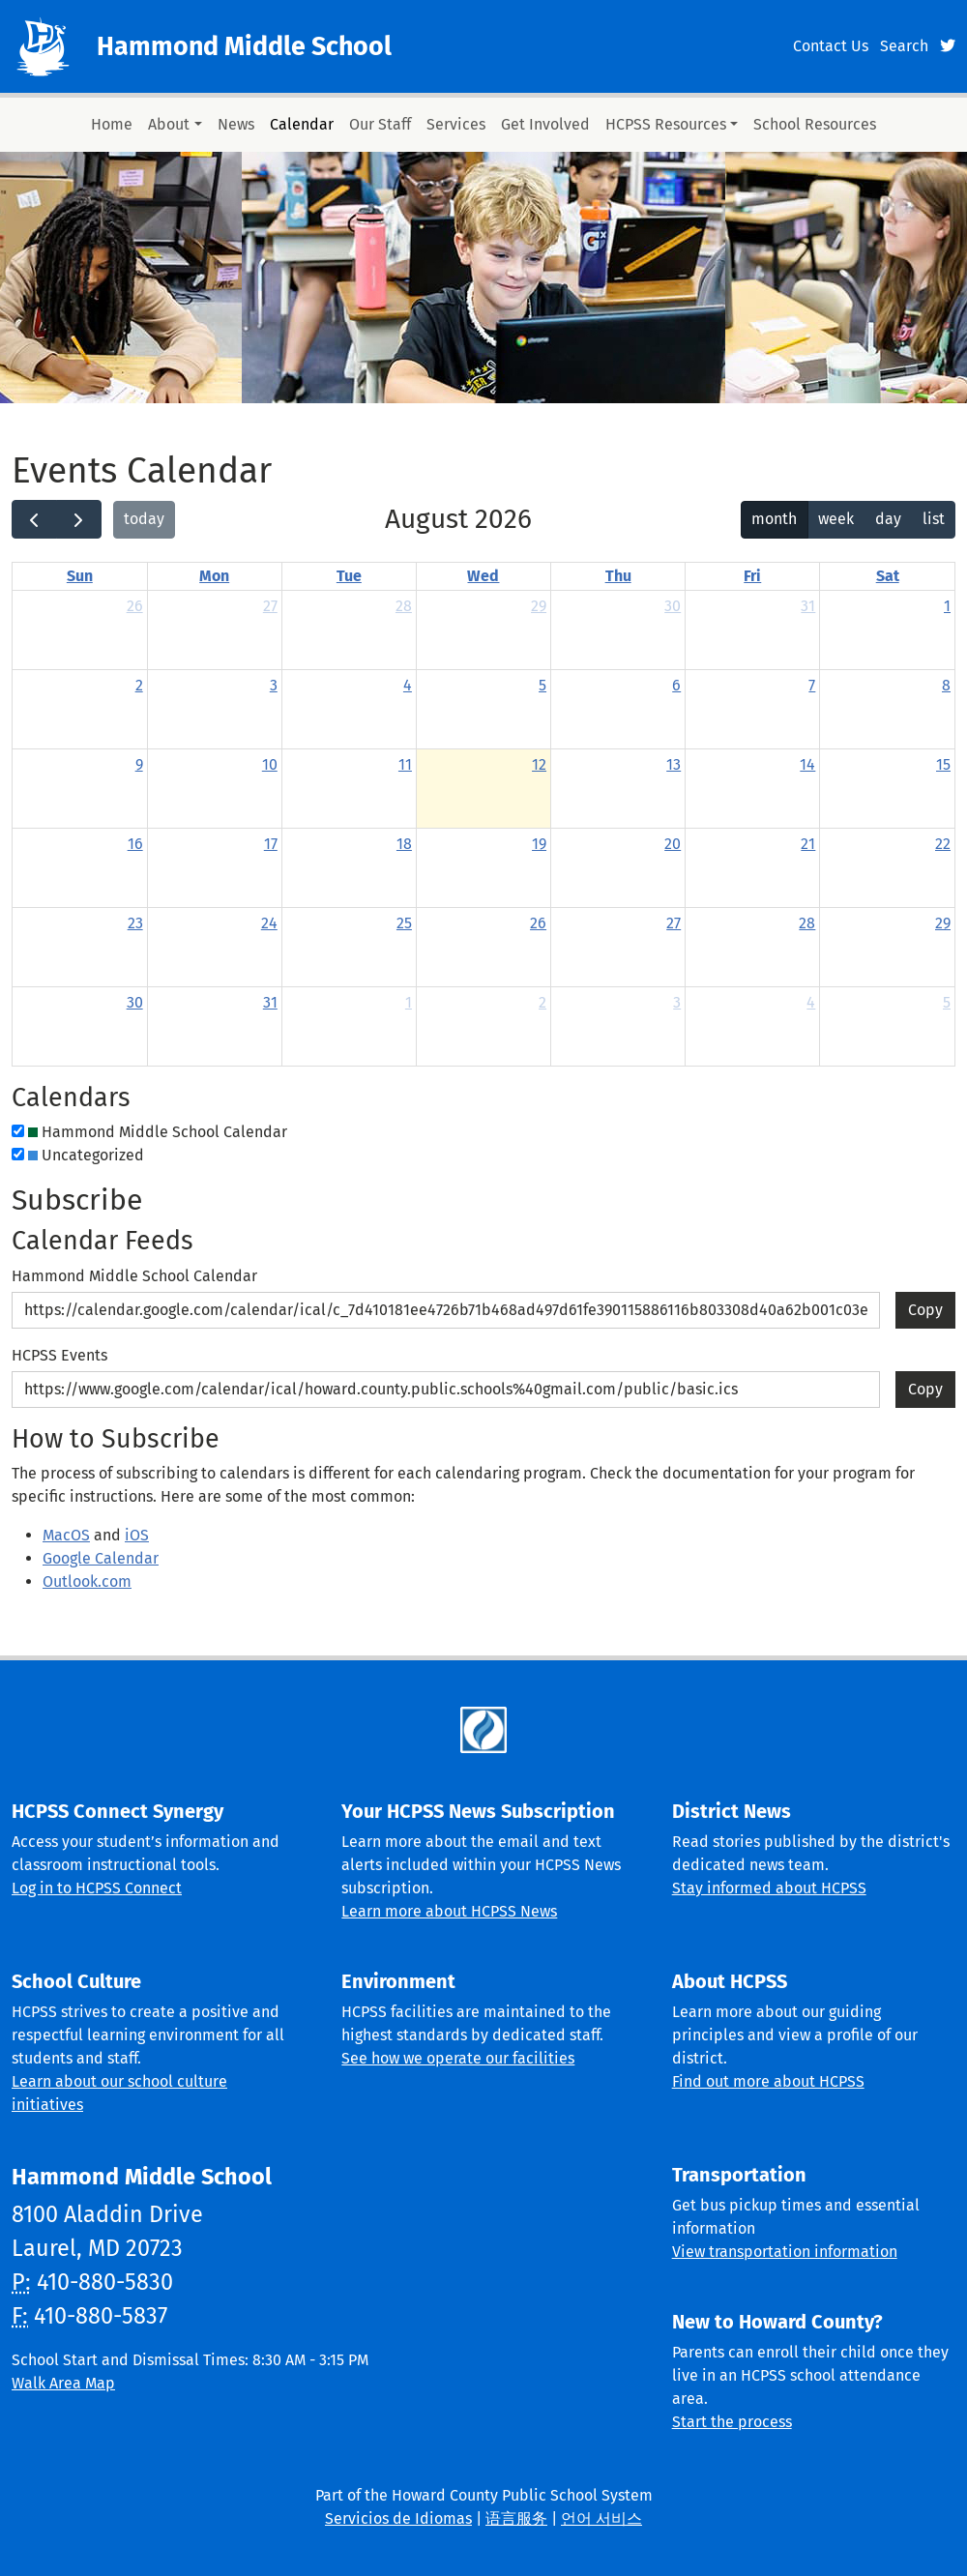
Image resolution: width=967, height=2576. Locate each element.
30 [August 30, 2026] (135, 1002)
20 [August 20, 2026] (672, 843)
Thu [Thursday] (618, 576)
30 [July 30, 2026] (672, 606)
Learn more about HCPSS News (449, 1911)
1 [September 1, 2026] (408, 1002)
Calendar (302, 124)
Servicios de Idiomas (398, 2518)
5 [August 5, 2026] (542, 685)
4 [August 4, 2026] (407, 685)
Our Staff (380, 124)
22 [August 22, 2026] (943, 843)
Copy (925, 1305)
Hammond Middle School (244, 46)
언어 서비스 (601, 2518)
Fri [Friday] (752, 576)
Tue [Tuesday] (349, 576)
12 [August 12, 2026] (539, 764)
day (888, 519)
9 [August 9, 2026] (139, 764)
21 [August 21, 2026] (808, 843)
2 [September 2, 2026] (542, 1002)
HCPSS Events (59, 1355)
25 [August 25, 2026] (404, 923)
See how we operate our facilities (457, 2058)
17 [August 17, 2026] (271, 843)
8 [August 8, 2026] (946, 685)
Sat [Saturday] (887, 576)
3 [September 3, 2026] (677, 1002)
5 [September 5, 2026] (947, 1002)
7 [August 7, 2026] (811, 685)
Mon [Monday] (214, 576)
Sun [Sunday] (80, 576)
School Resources (814, 124)
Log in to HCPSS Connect (97, 1888)
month (774, 519)
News (236, 124)
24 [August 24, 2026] (269, 923)
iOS (137, 1535)
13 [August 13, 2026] (673, 764)
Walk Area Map (63, 2383)
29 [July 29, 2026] (538, 606)
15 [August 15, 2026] (943, 764)
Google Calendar (101, 1558)
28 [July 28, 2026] (404, 606)
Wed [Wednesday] (483, 576)
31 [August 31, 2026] (270, 1002)
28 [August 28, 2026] (807, 923)
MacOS (66, 1535)
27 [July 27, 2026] (270, 606)
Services (455, 124)
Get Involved (545, 124)
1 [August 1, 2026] (947, 606)
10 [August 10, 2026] (270, 764)
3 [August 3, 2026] (274, 685)
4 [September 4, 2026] (810, 1002)
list (934, 519)
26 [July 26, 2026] (135, 606)
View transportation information (784, 2251)
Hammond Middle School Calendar (157, 1132)
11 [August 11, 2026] (405, 764)
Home (111, 124)
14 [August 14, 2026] (807, 764)
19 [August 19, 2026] (539, 843)
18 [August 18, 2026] (404, 843)
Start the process (732, 2422)
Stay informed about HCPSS (769, 1888)
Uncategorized (86, 1155)
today (144, 519)
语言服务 (516, 2518)
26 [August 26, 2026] (538, 923)
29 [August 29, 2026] (943, 923)
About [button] (169, 124)
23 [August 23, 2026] (135, 923)
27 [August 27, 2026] (673, 923)
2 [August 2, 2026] (139, 685)
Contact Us (830, 46)
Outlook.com (87, 1581)
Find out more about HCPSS (768, 2081)
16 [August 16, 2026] (135, 843)
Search (904, 46)
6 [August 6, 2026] (676, 685)
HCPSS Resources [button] (665, 124)
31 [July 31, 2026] (808, 606)
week (836, 519)
